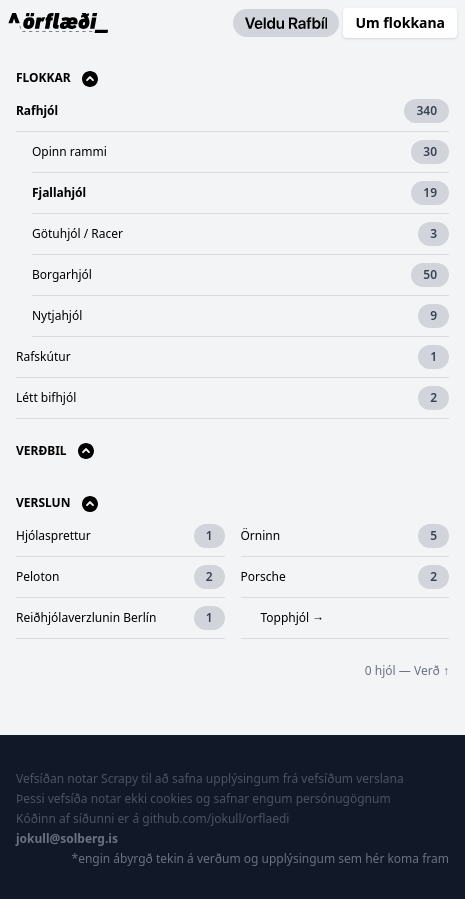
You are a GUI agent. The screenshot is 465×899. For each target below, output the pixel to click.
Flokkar (57, 78)
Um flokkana (400, 22)
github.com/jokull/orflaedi (215, 818)
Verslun (57, 503)
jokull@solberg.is (67, 838)
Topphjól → (293, 617)
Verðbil (55, 451)
